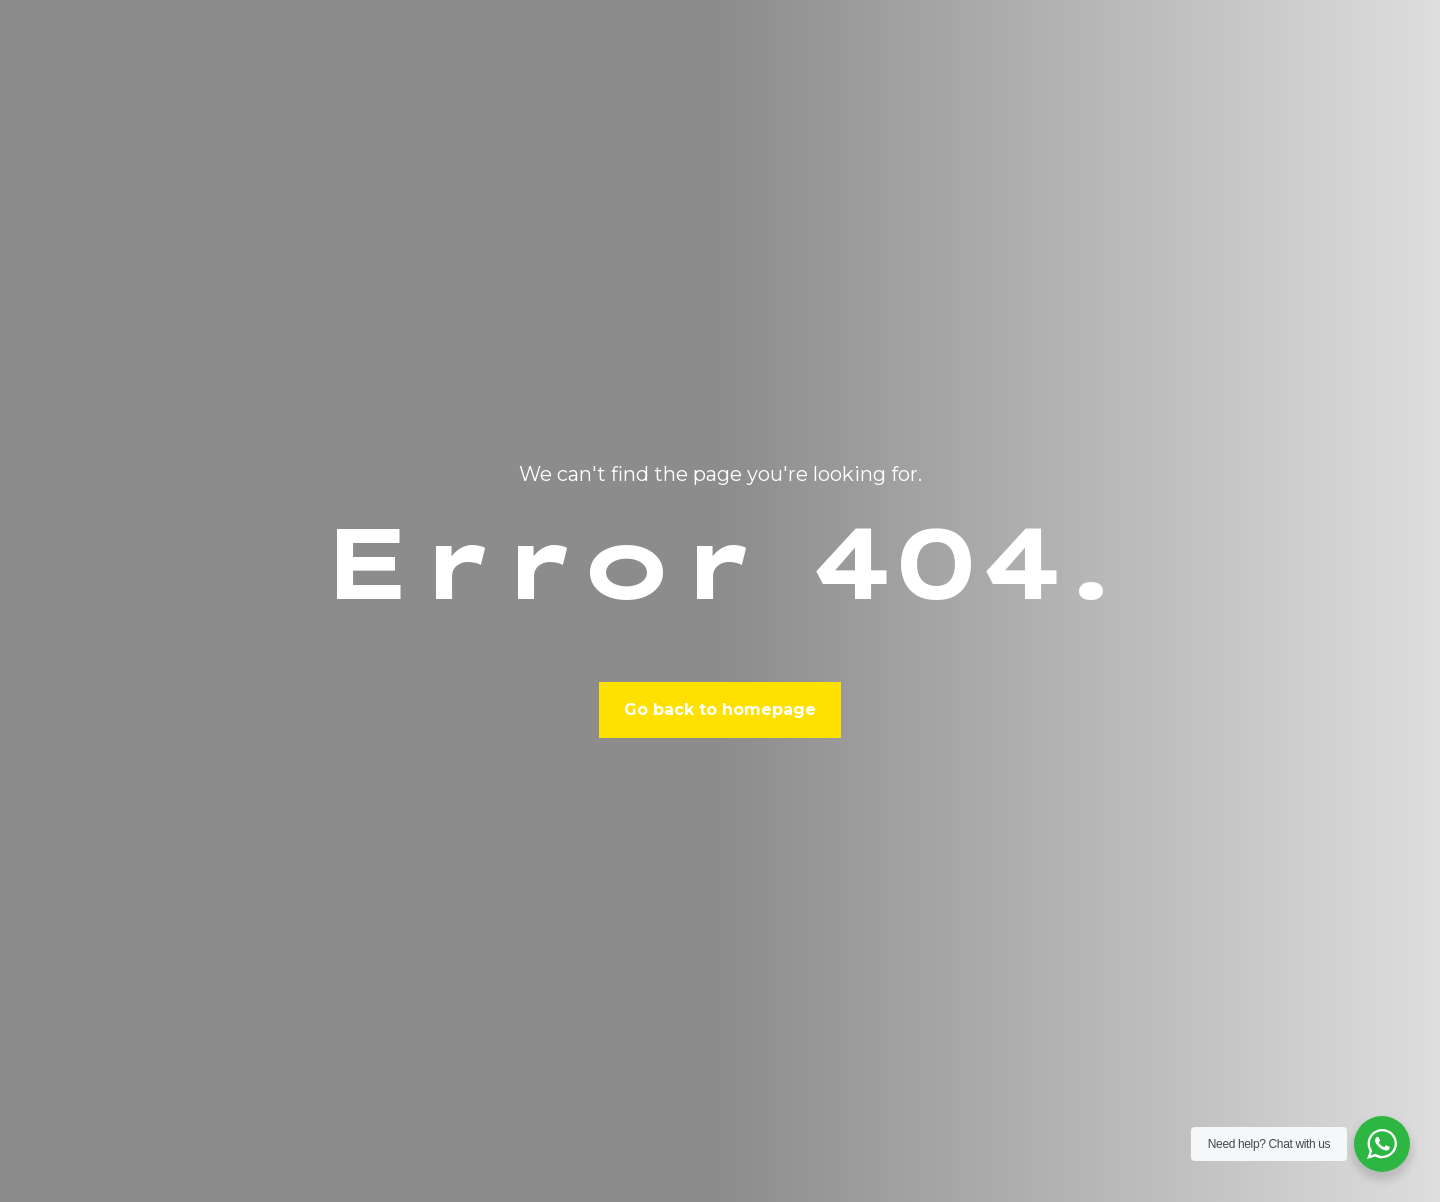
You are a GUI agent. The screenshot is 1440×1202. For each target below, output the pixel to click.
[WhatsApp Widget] (1382, 1144)
